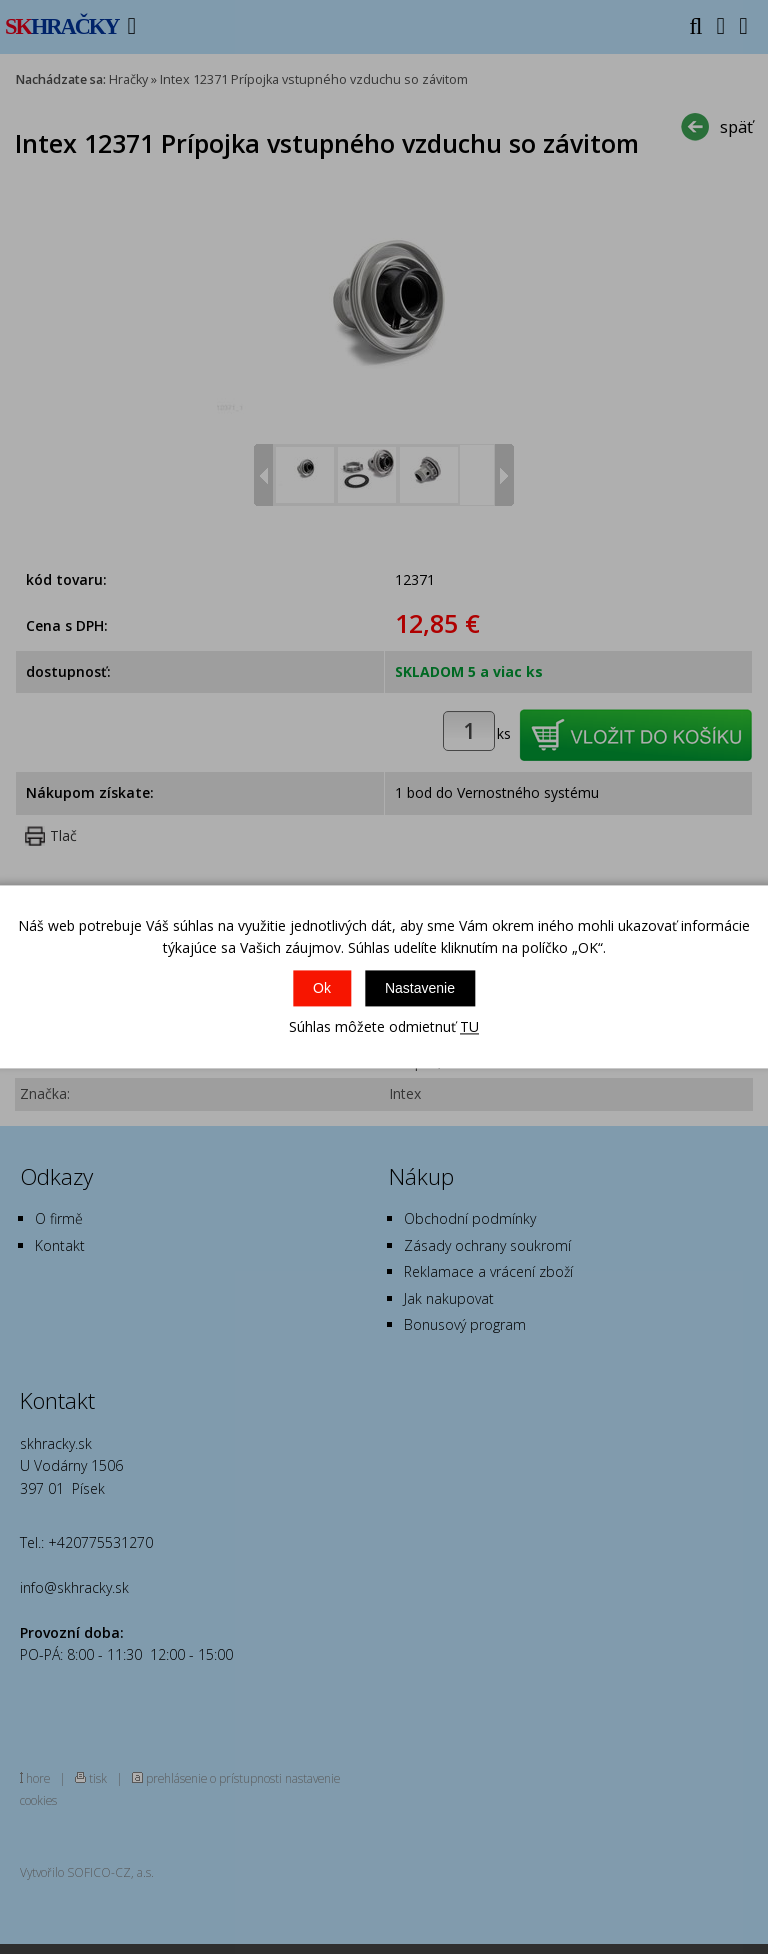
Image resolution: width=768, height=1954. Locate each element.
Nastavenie (420, 988)
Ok (322, 988)
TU (469, 1026)
